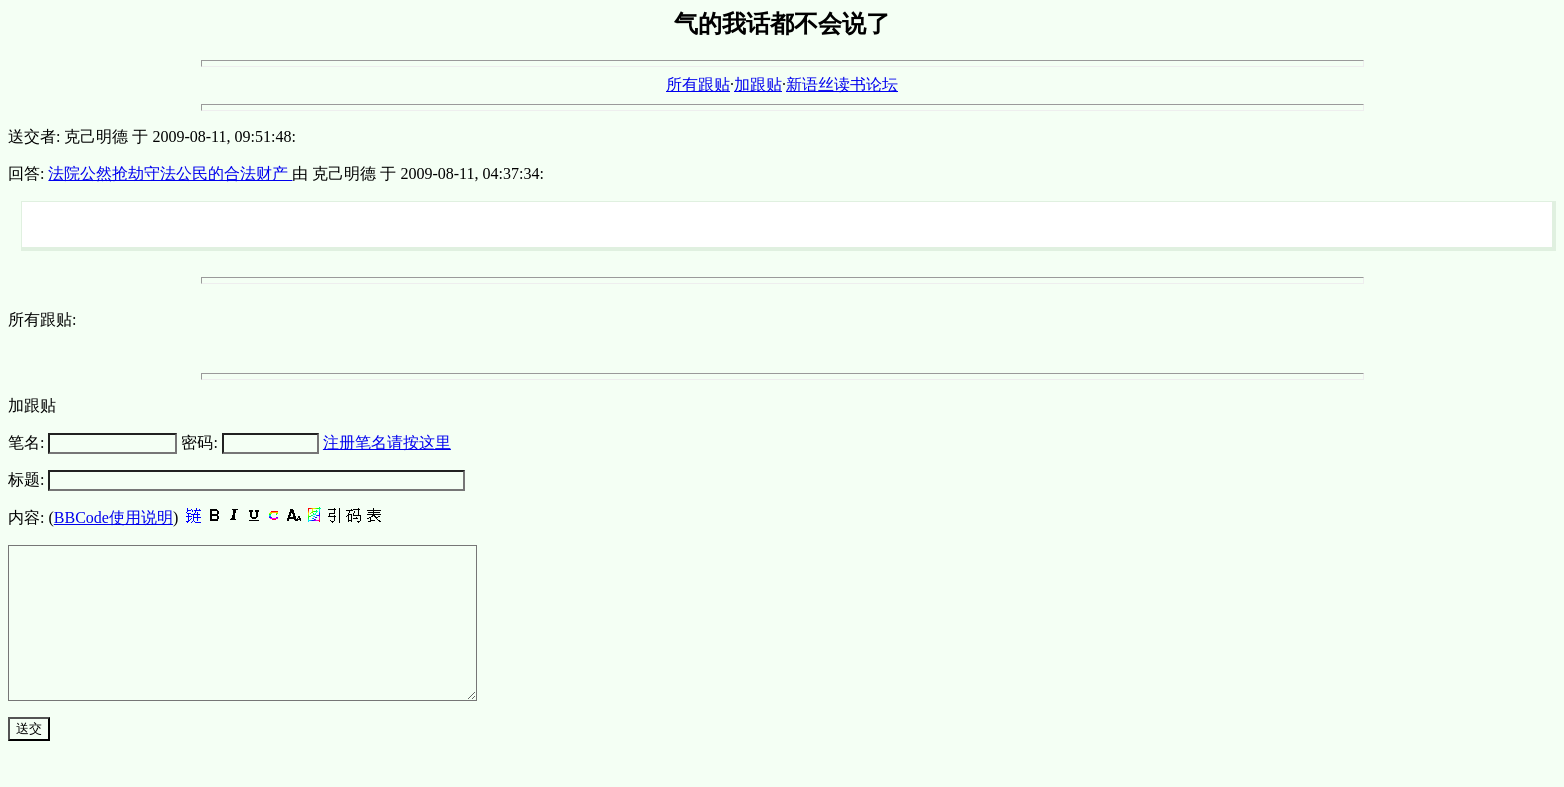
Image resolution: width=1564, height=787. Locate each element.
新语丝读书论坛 (842, 84)
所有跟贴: (42, 319)
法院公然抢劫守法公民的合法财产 (170, 173)
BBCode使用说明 (113, 517)
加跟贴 (758, 84)
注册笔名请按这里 (387, 442)
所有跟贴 (698, 84)
